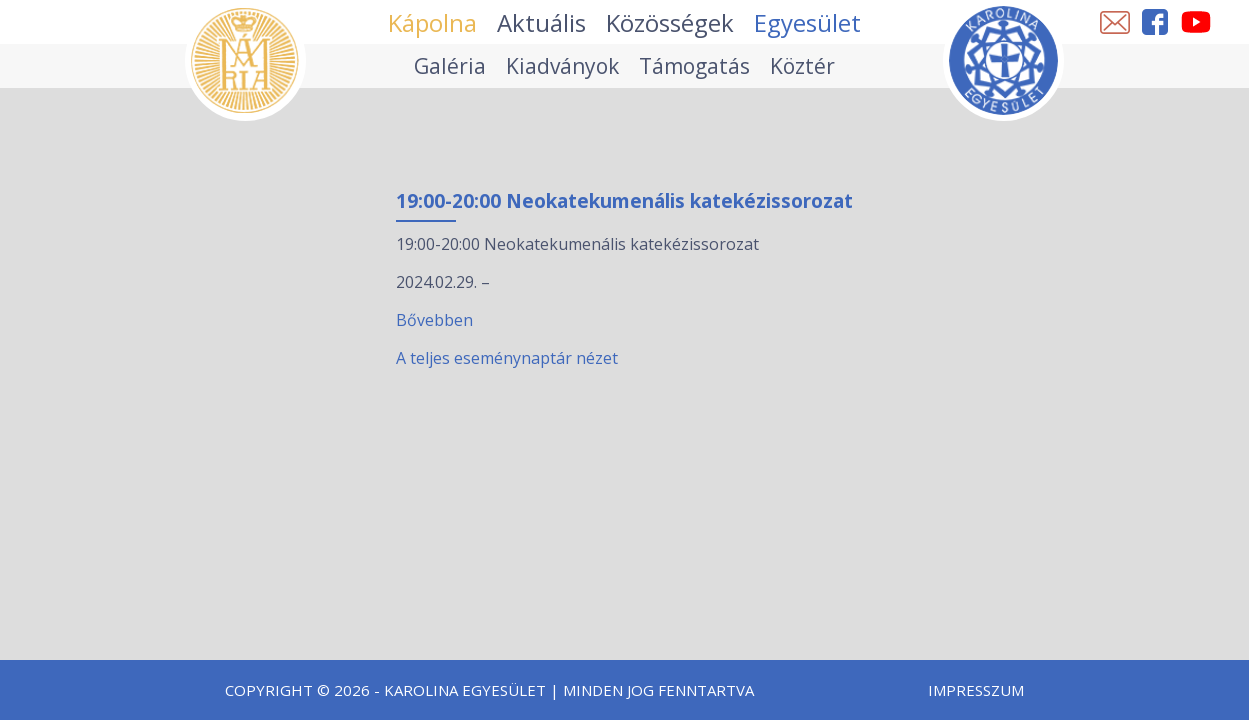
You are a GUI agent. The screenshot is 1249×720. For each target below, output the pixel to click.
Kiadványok (562, 66)
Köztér (802, 66)
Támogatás (694, 66)
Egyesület (807, 22)
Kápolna (432, 22)
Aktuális (541, 22)
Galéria (450, 66)
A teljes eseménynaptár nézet (507, 358)
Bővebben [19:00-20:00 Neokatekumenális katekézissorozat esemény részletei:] (434, 320)
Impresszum (976, 690)
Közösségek (670, 22)
